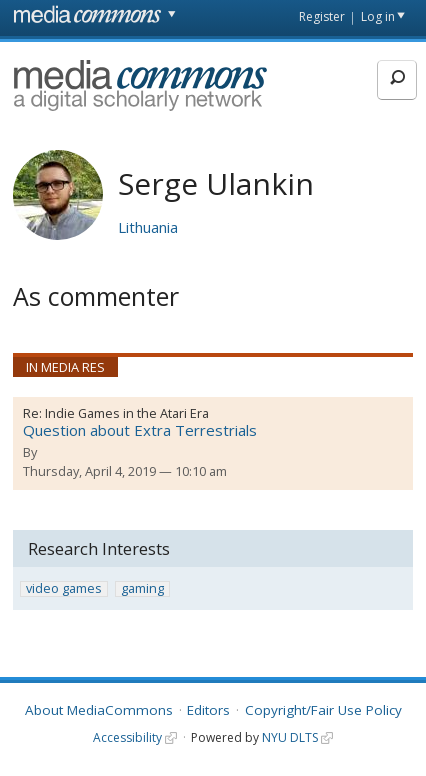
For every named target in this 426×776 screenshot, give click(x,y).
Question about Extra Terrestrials (140, 430)
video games (64, 589)
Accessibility (127, 737)
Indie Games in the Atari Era (127, 413)
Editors (208, 710)
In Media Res (65, 367)
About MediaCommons (99, 710)
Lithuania (148, 227)
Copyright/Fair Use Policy (323, 710)
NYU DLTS (290, 737)
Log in (378, 16)
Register (322, 16)
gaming (142, 589)
